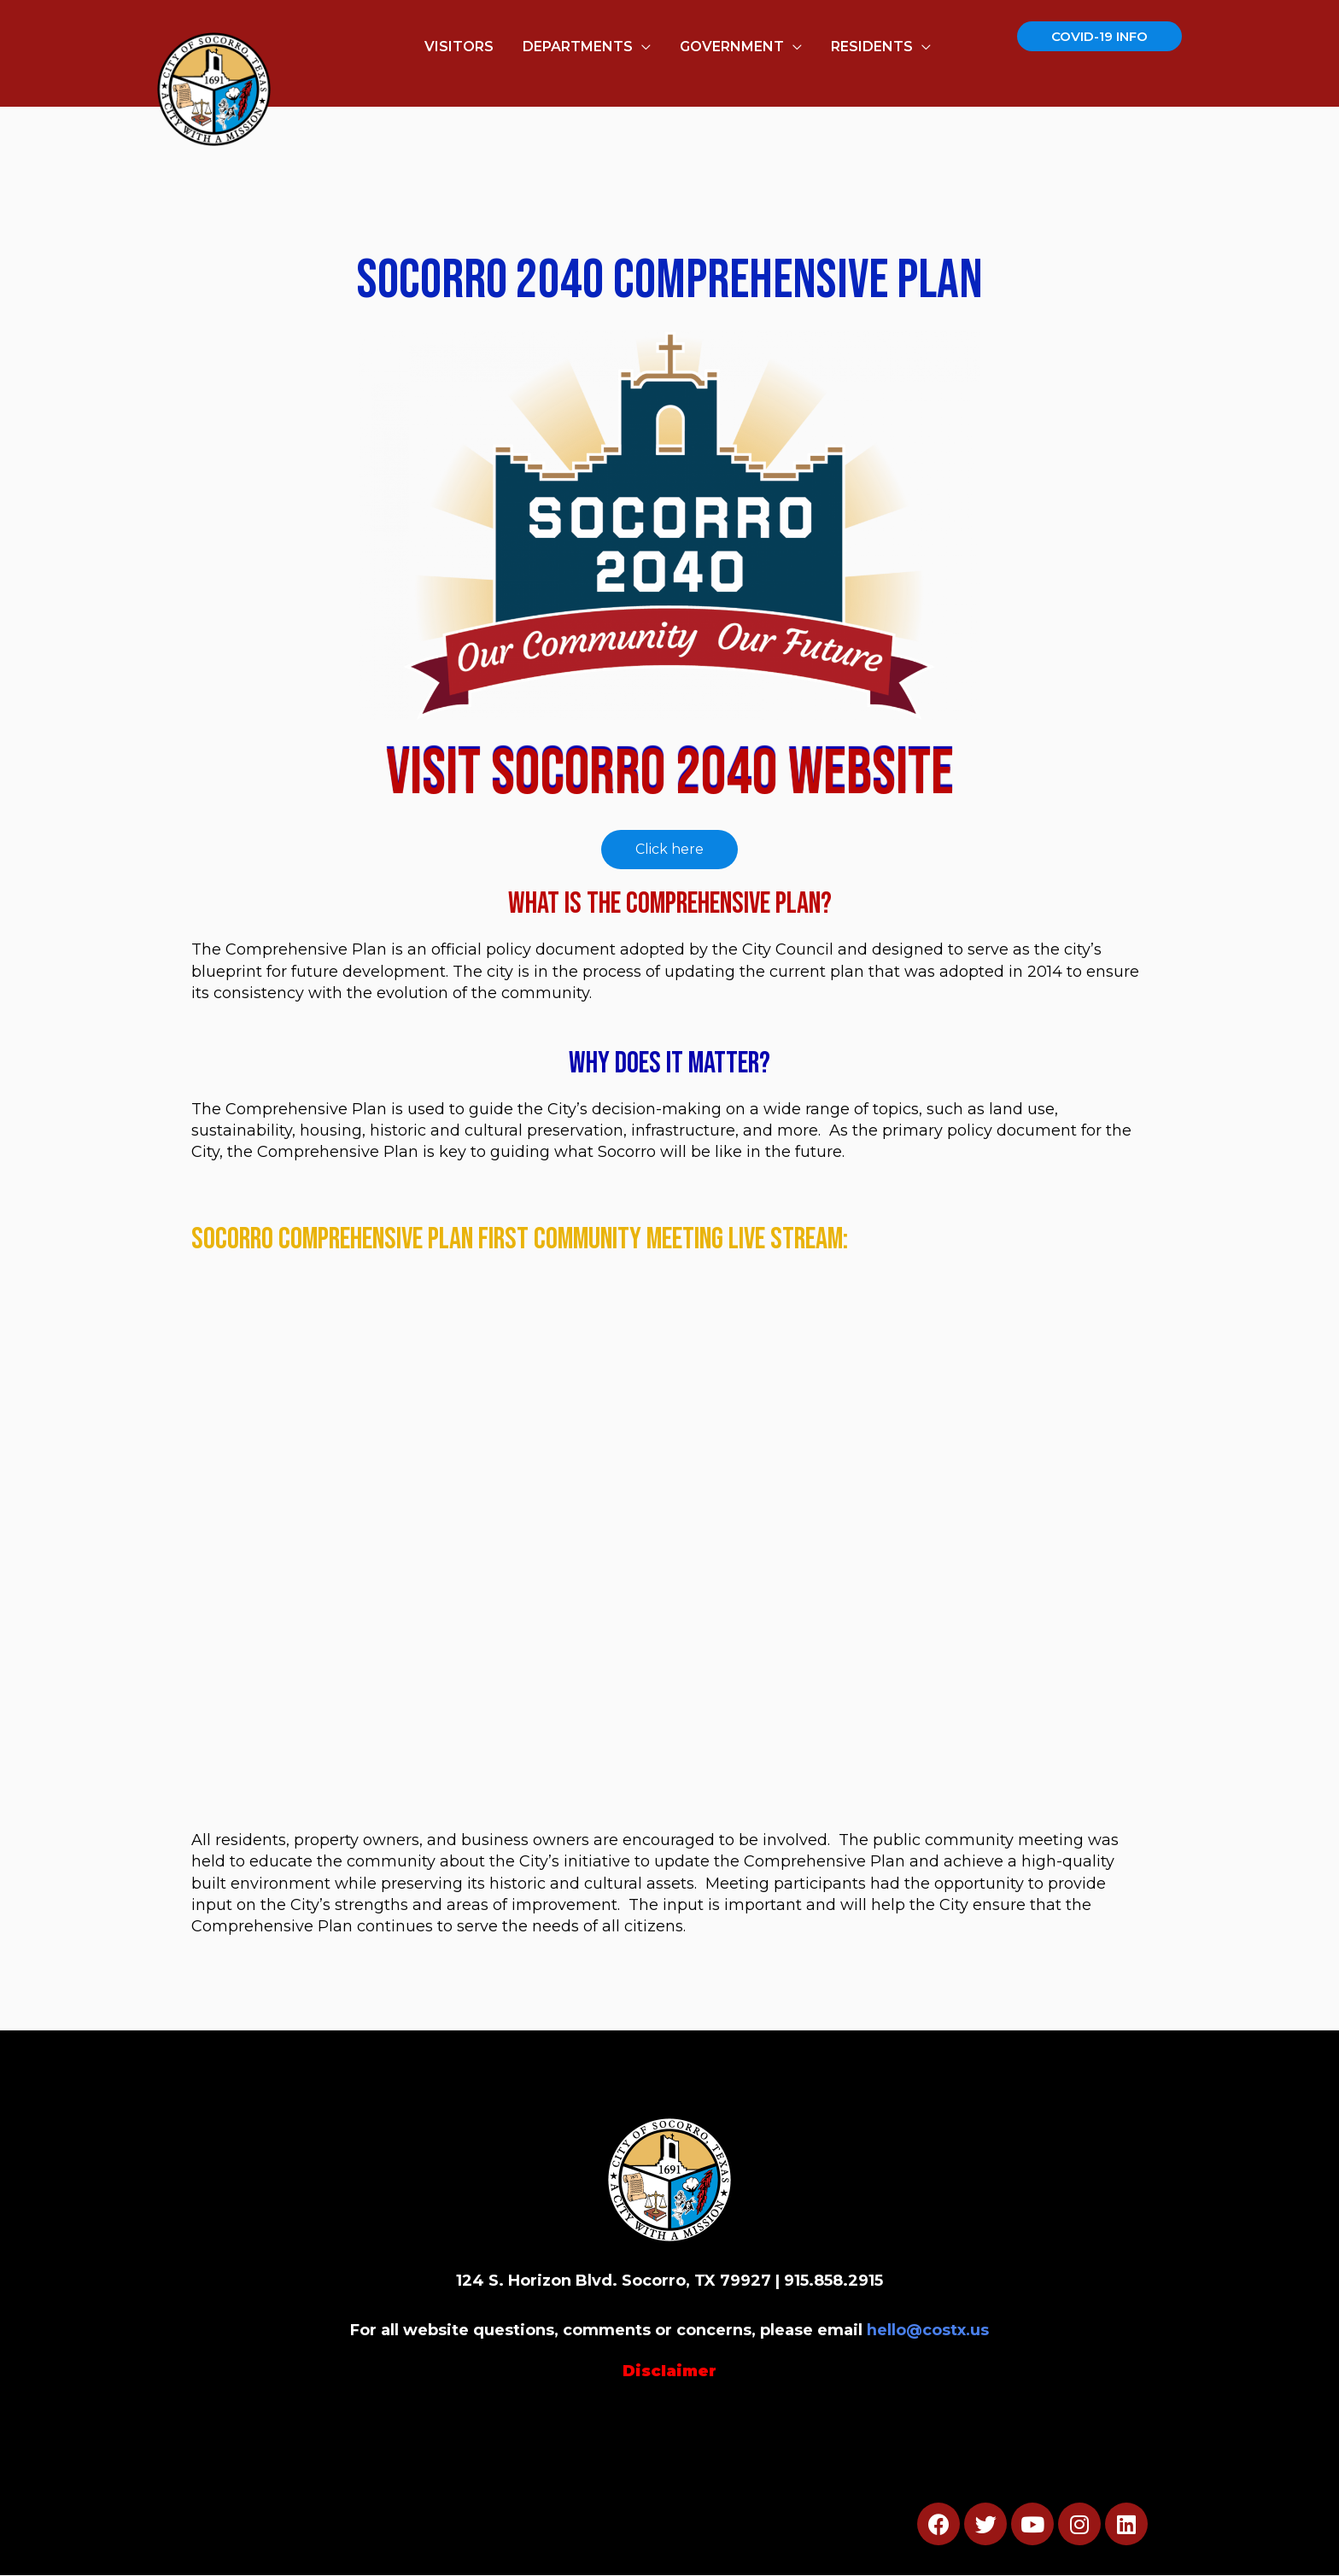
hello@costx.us (928, 2331)
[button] (669, 850)
